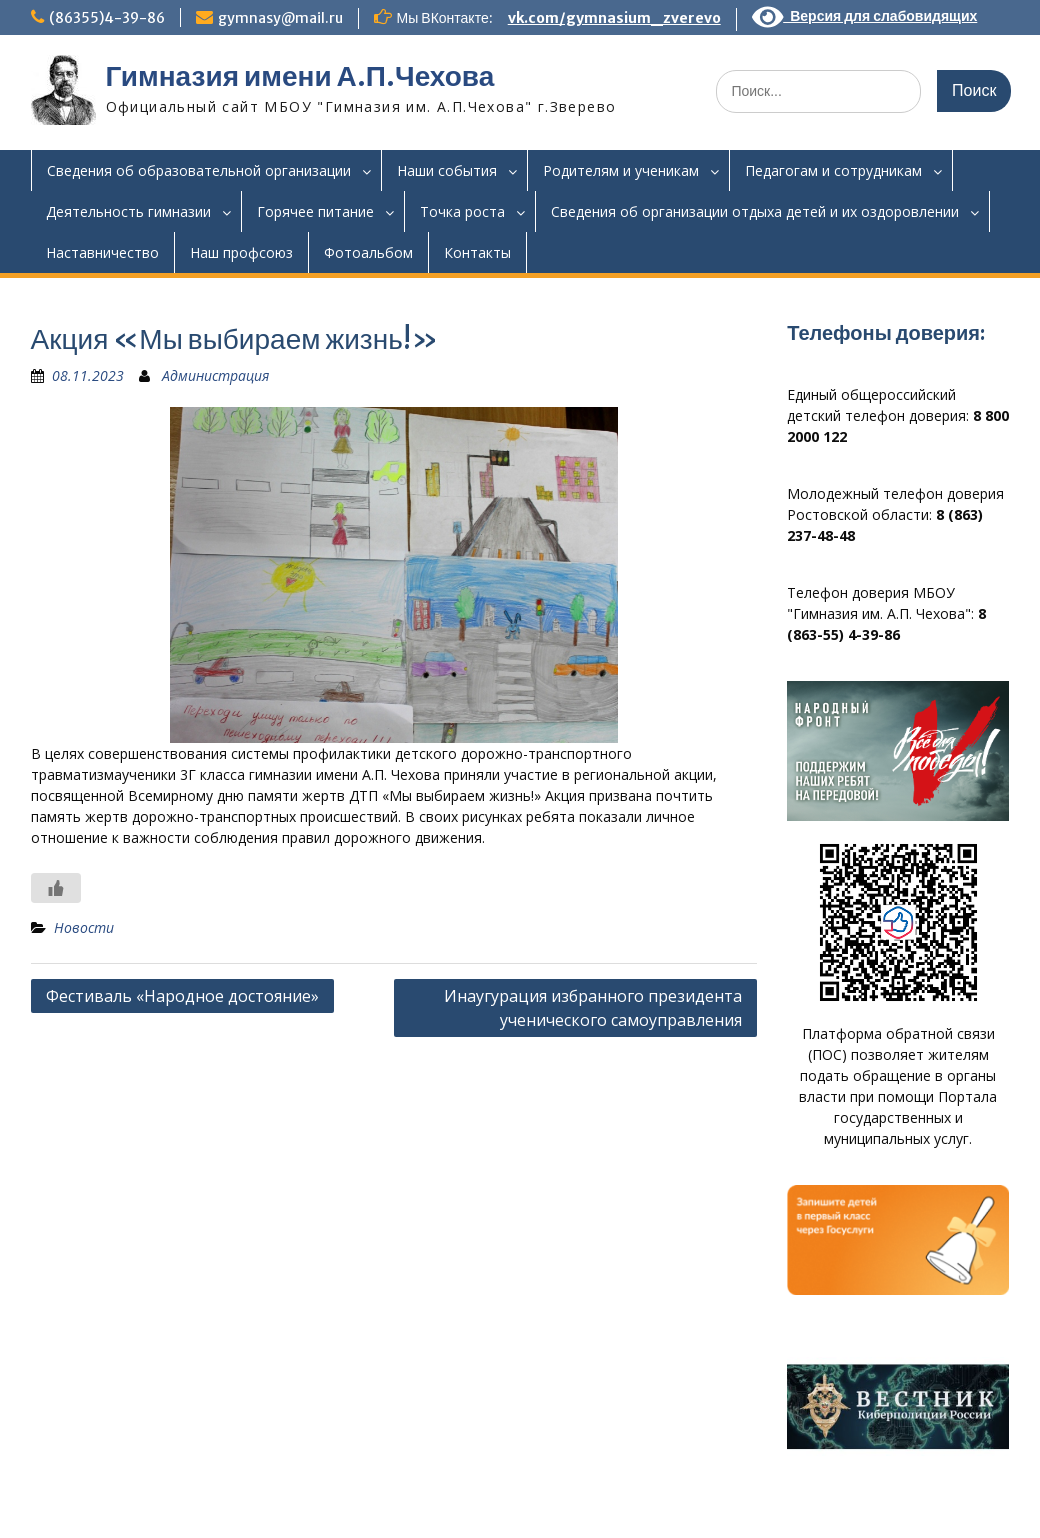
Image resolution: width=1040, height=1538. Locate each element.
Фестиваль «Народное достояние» (182, 996)
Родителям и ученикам (621, 170)
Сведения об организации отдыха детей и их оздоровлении (755, 211)
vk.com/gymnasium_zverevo (614, 18)
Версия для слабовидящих (865, 16)
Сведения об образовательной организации (199, 170)
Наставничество (102, 252)
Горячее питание (315, 211)
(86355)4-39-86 (107, 18)
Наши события (447, 170)
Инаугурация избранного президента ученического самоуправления (593, 1008)
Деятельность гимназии (128, 211)
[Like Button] (56, 888)
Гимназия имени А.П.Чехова (300, 76)
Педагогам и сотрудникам (833, 170)
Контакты (477, 252)
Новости (84, 927)
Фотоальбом (368, 252)
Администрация (215, 375)
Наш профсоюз (241, 252)
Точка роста (462, 211)
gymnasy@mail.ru (280, 18)
